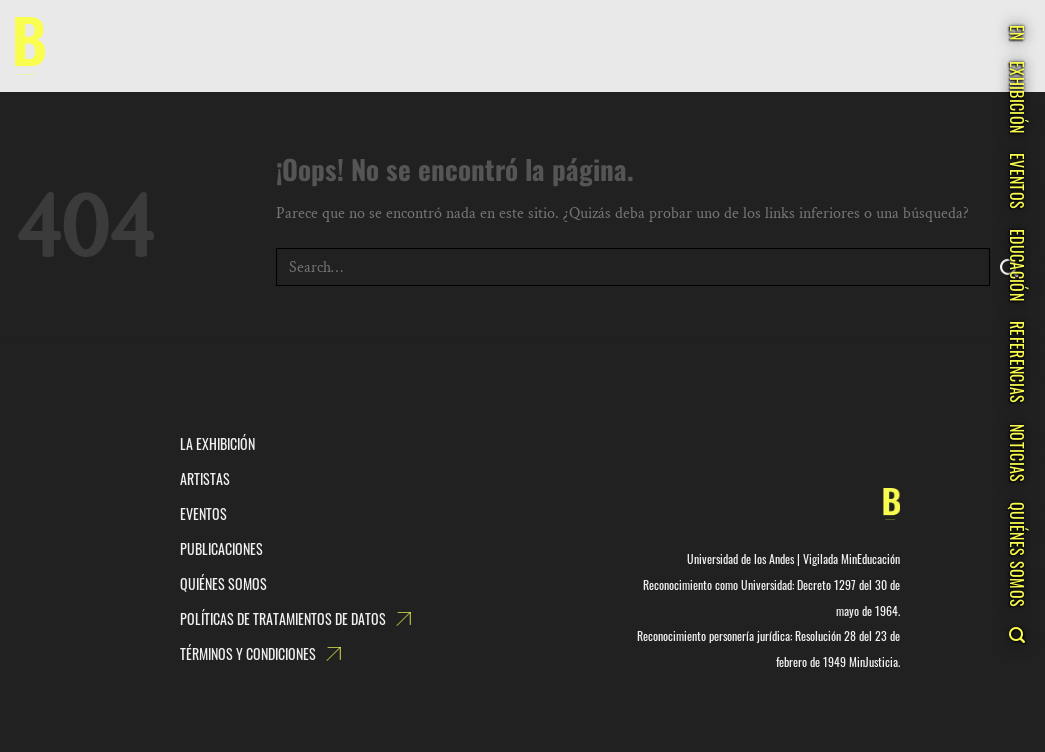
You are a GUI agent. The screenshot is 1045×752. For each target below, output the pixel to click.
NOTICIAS (1017, 453)
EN (1017, 33)
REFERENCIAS (1017, 362)
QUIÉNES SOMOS (1017, 554)
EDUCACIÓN (1017, 265)
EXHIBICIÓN (1017, 97)
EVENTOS (1017, 181)
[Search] (1016, 635)
